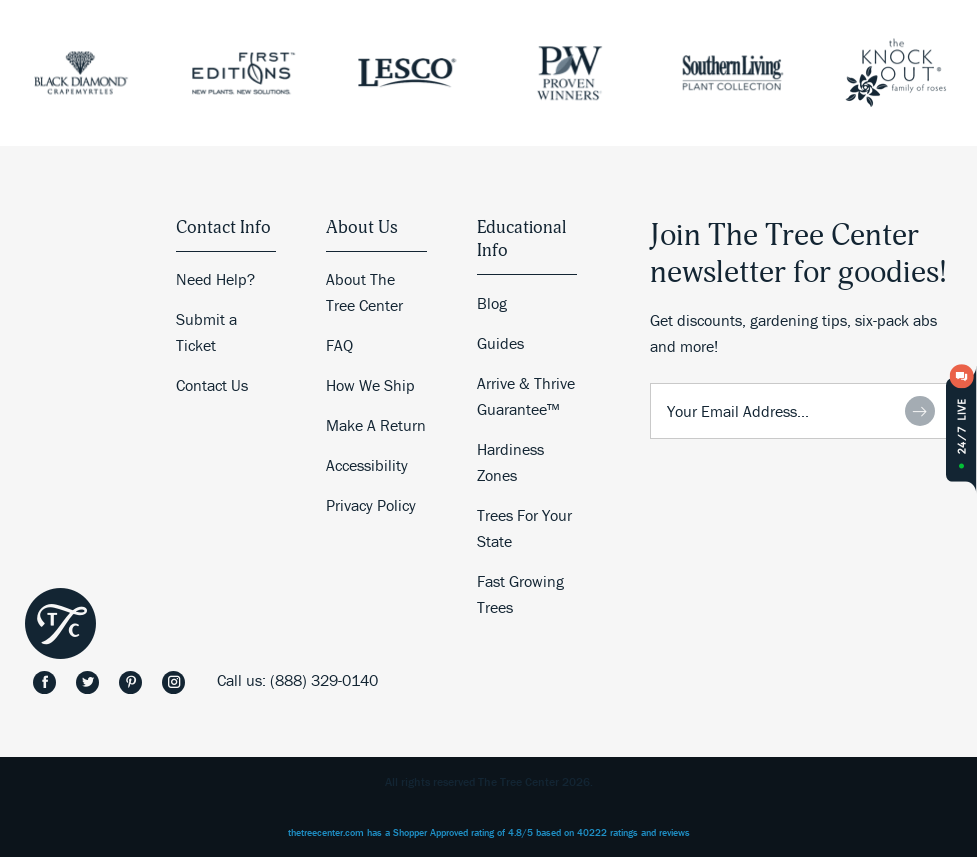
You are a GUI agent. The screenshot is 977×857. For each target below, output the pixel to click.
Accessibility (367, 465)
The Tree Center (60, 623)
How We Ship (370, 385)
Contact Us (212, 385)
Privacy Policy (371, 505)
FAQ (339, 345)
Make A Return (376, 425)
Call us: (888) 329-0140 (297, 680)
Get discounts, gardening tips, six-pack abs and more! (793, 333)
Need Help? (215, 279)
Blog (492, 303)
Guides (500, 343)
